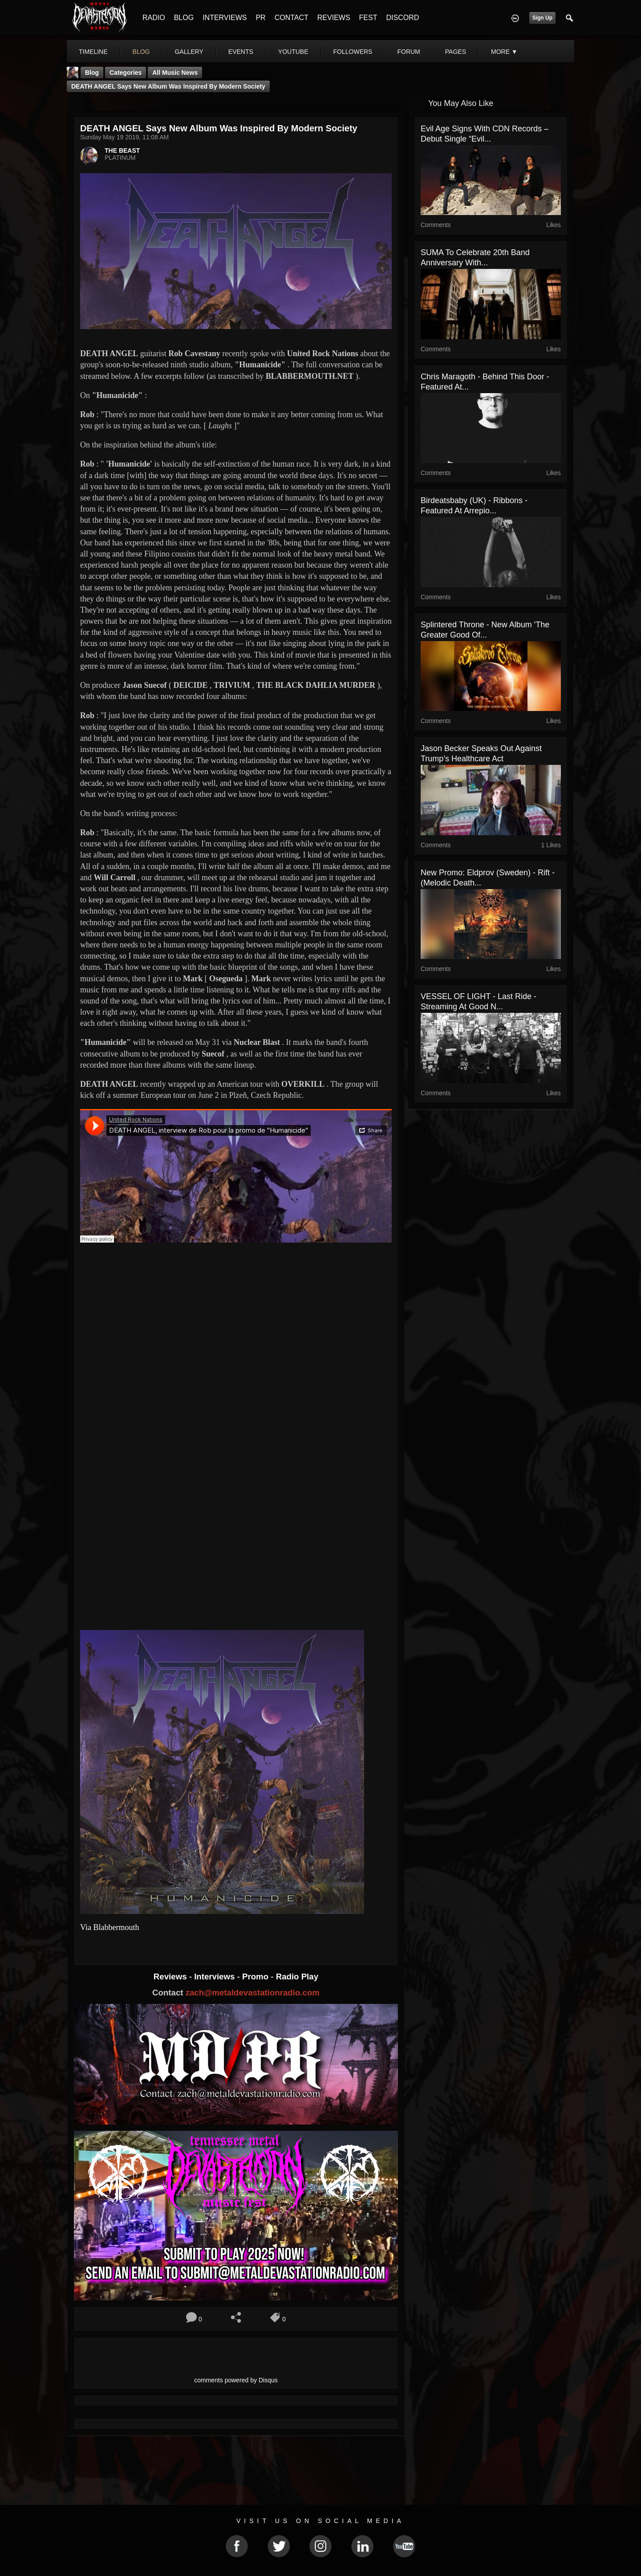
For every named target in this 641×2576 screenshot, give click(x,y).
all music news (175, 72)
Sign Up (542, 18)
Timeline (93, 51)
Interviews (215, 1976)
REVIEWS (333, 17)
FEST (368, 17)
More (504, 51)
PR (260, 17)
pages (455, 51)
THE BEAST (122, 150)
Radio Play (297, 1976)
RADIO (153, 17)
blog (141, 51)
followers (353, 51)
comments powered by (236, 2380)
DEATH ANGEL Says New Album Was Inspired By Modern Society (168, 86)
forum (408, 51)
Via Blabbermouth (109, 1927)
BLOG (184, 17)
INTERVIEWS (225, 17)
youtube (293, 51)
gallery (188, 51)
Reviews (171, 1976)
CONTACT (291, 17)
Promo (256, 1976)
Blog (92, 72)
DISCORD (402, 17)
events (240, 51)
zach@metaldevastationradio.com (253, 1992)
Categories (126, 72)
